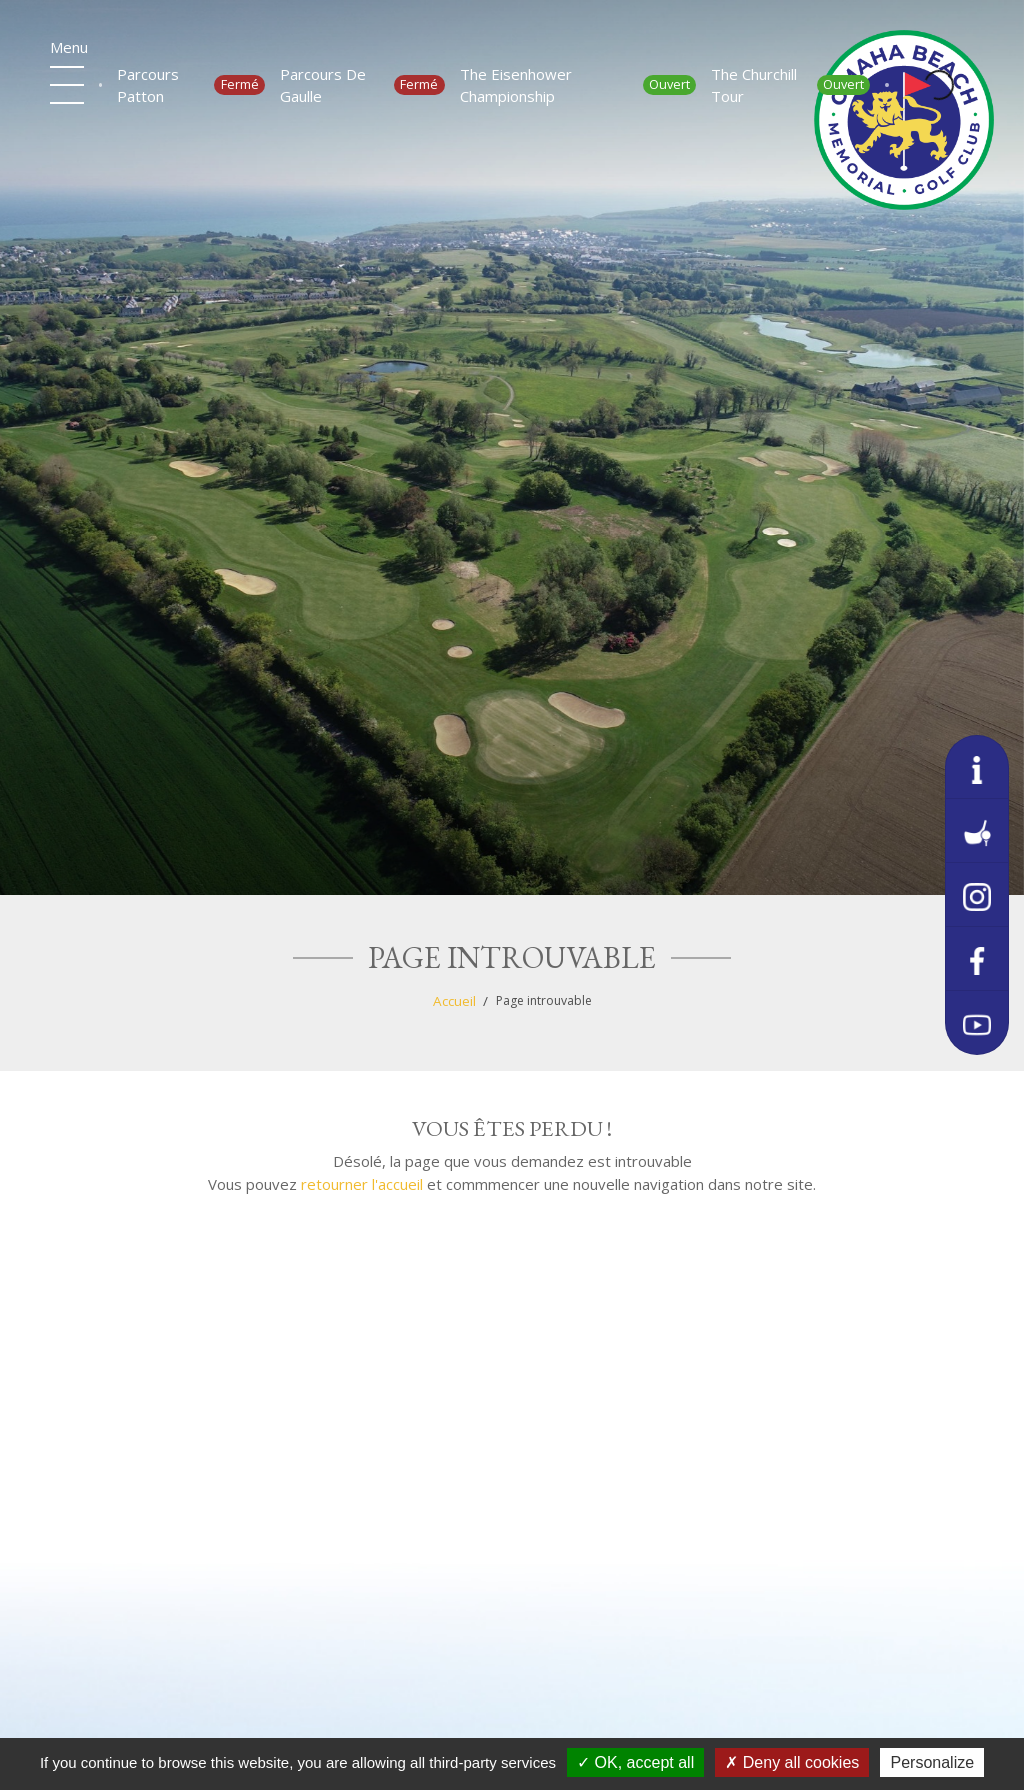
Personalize (932, 1762)
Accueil (454, 1001)
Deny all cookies (792, 1762)
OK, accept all (635, 1762)
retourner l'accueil (362, 1184)
